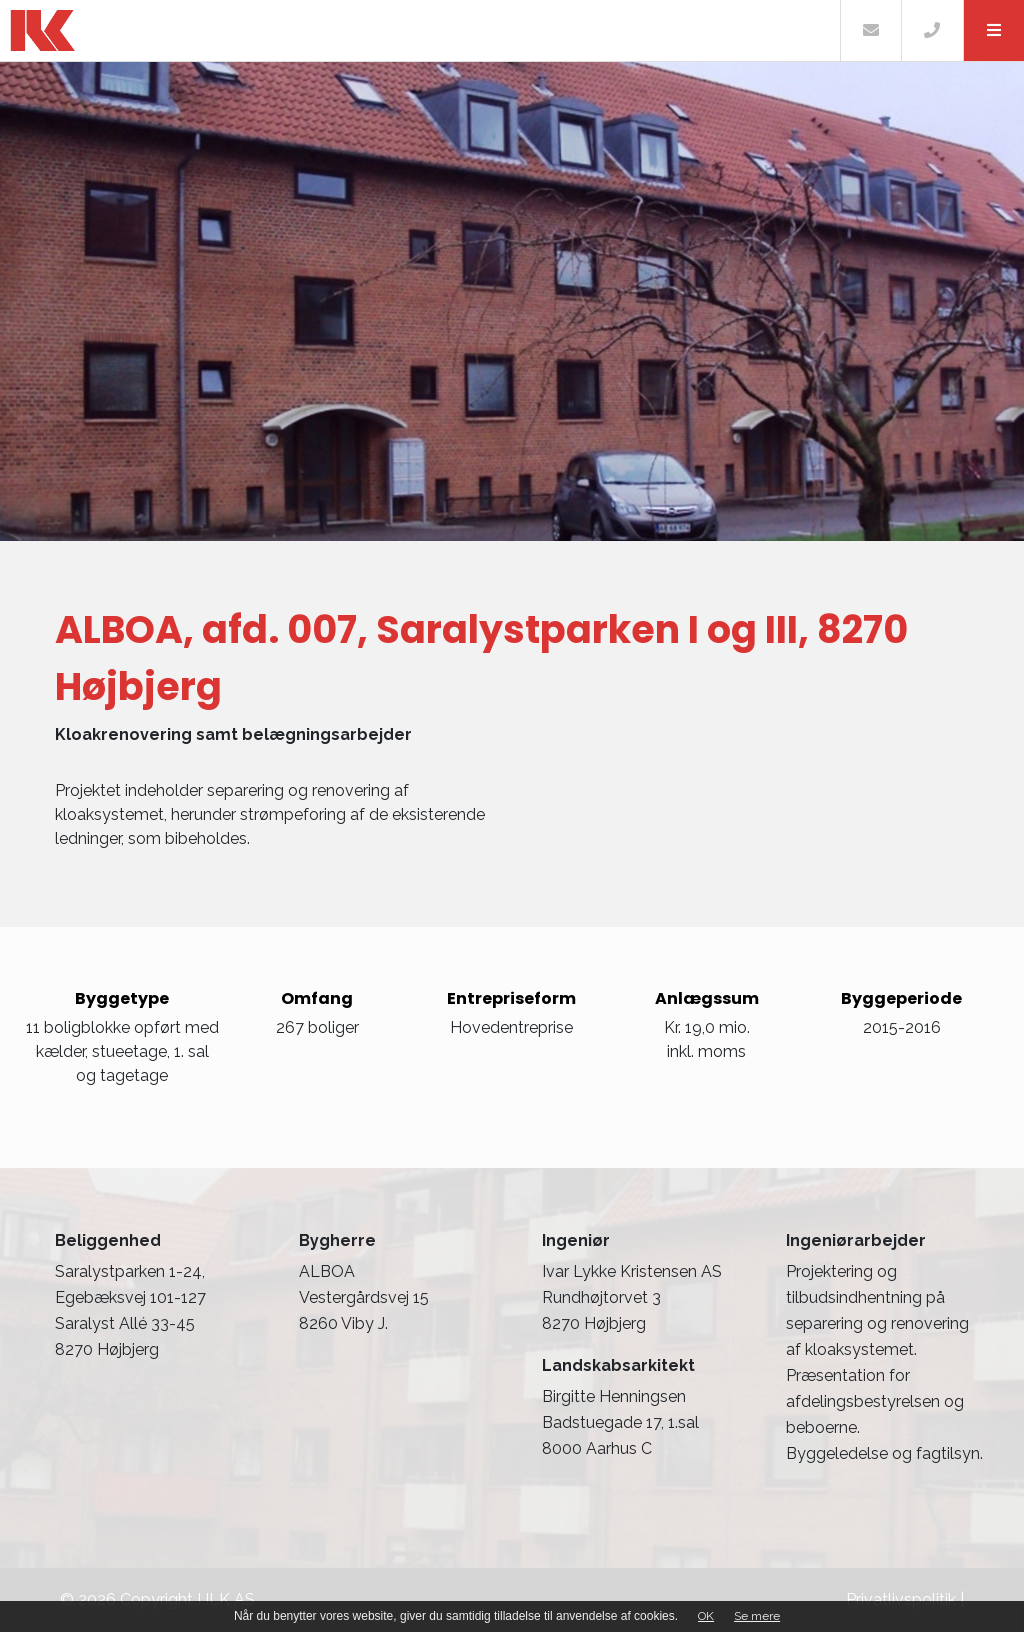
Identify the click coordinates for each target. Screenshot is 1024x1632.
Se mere (757, 1616)
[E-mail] (870, 30)
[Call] (931, 30)
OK (706, 1616)
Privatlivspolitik (901, 1599)
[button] (993, 30)
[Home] (420, 30)
